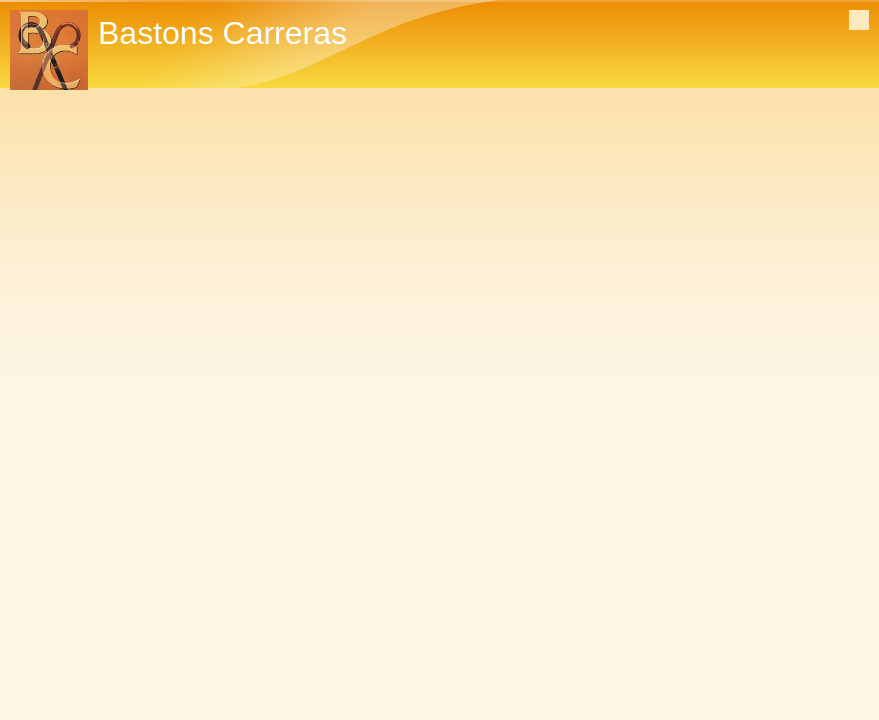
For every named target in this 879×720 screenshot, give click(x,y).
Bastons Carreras (222, 33)
